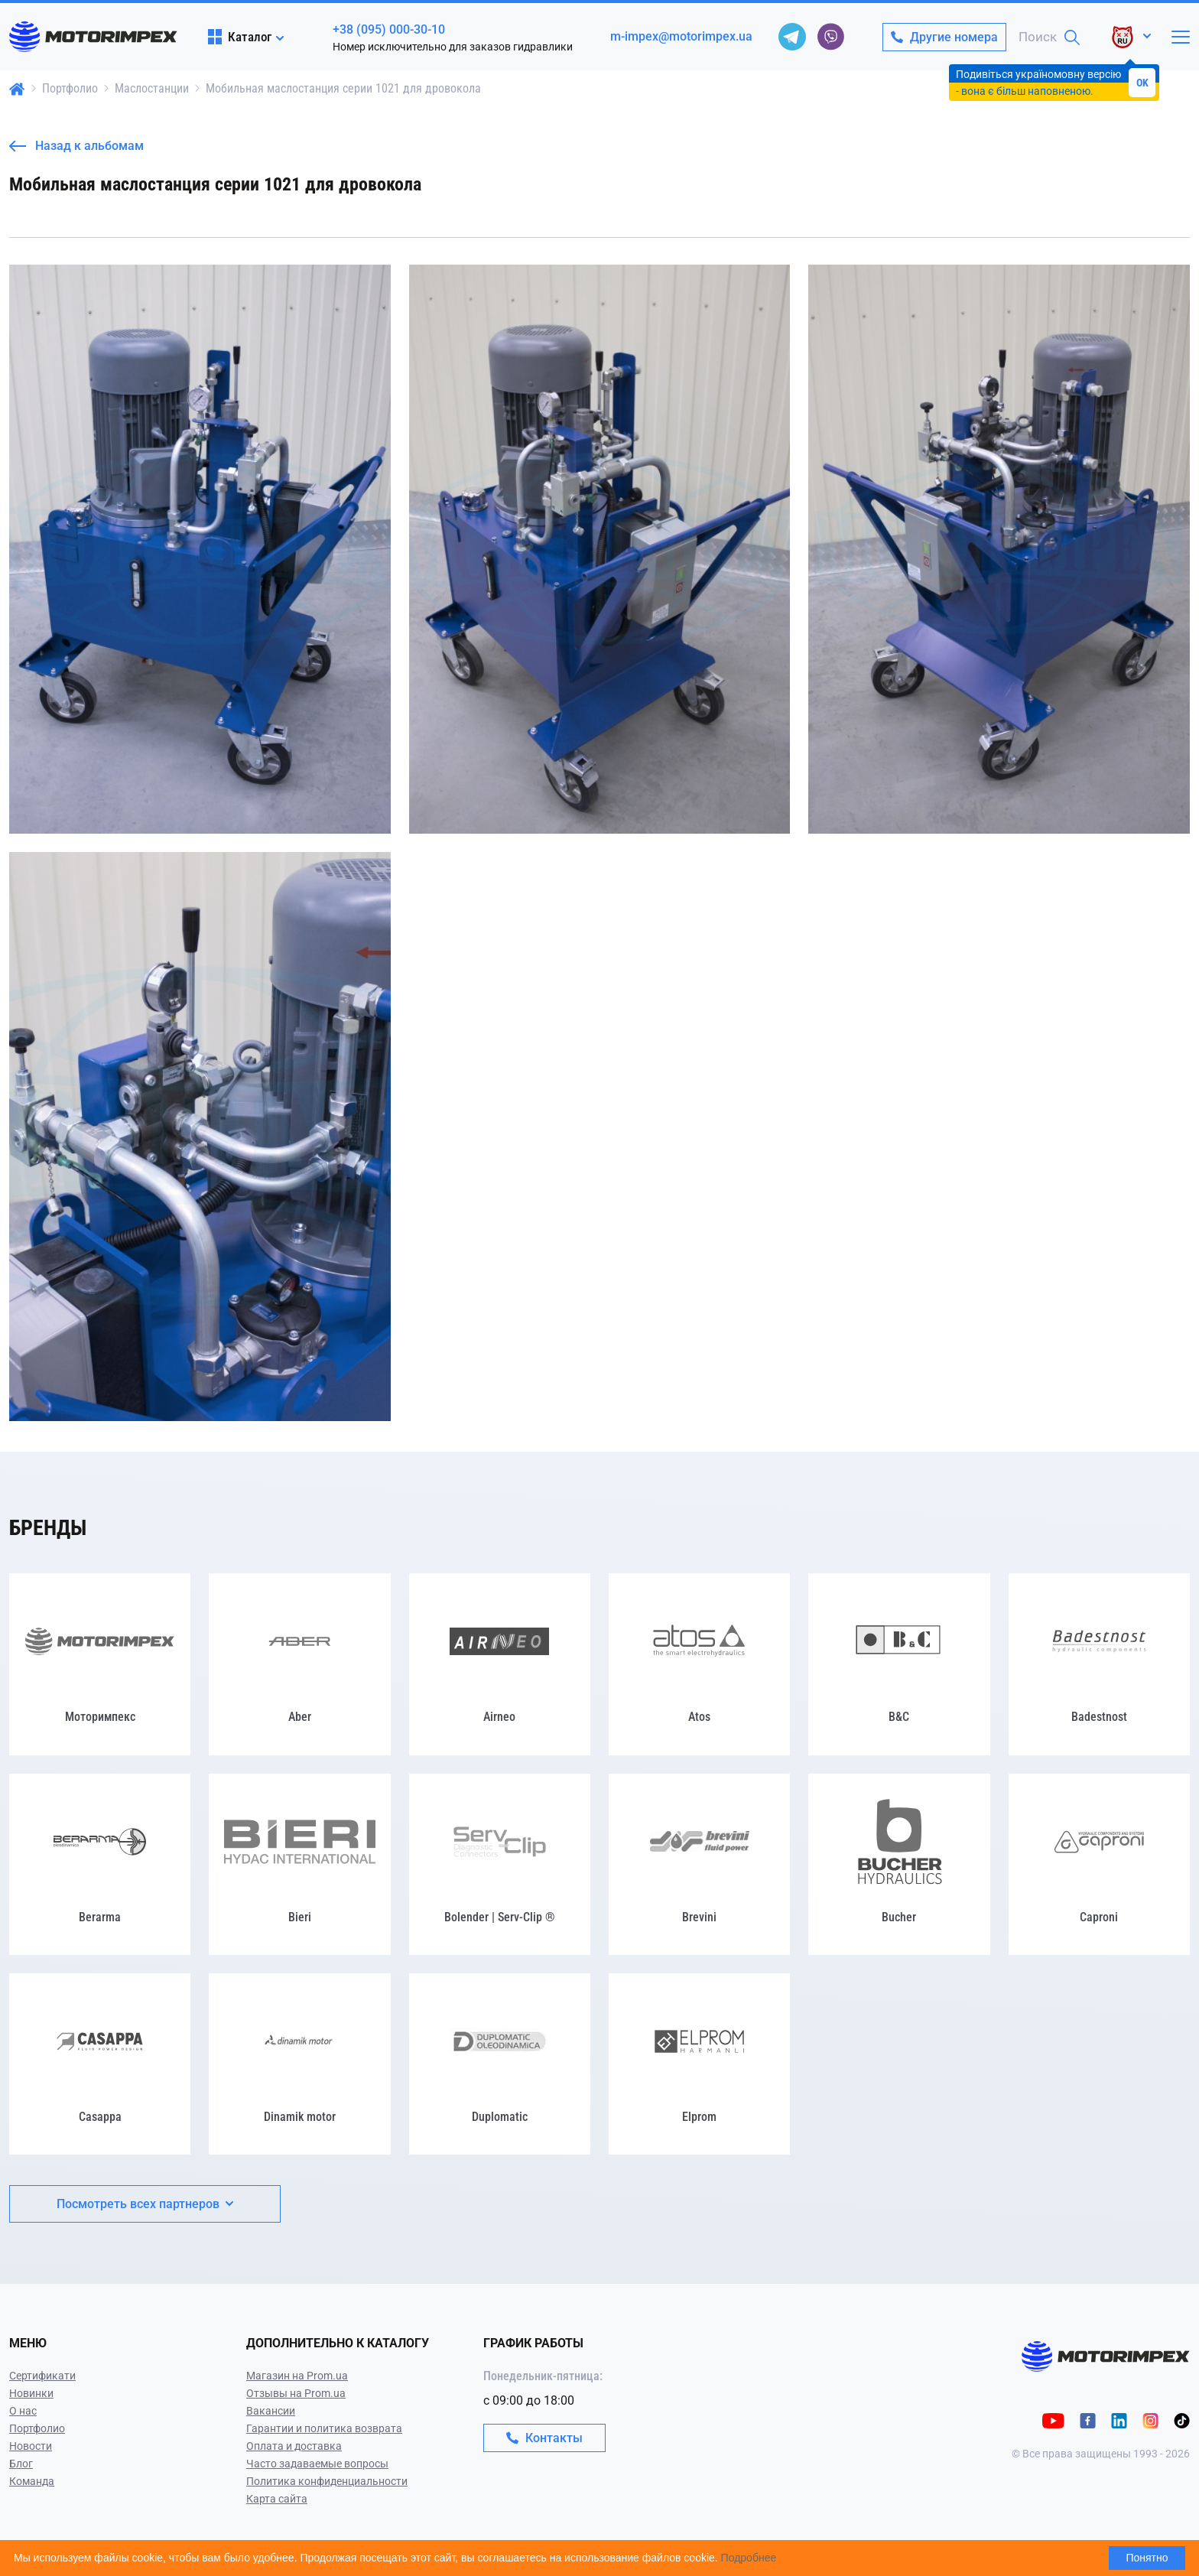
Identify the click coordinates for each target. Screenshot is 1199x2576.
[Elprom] (699, 2064)
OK (1142, 82)
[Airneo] (499, 1664)
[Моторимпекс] (99, 1664)
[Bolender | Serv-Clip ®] (499, 1864)
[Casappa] (99, 2064)
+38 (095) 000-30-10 (389, 29)
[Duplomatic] (499, 2064)
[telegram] (792, 36)
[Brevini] (699, 1864)
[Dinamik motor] (299, 2064)
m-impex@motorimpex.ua (681, 36)
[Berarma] (99, 1864)
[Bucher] (898, 1864)
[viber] (830, 36)
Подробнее (749, 2558)
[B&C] (898, 1664)
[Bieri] (299, 1864)
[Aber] (299, 1664)
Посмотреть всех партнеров (145, 2204)
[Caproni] (1099, 1864)
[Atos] (699, 1664)
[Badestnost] (1099, 1664)
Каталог (239, 36)
